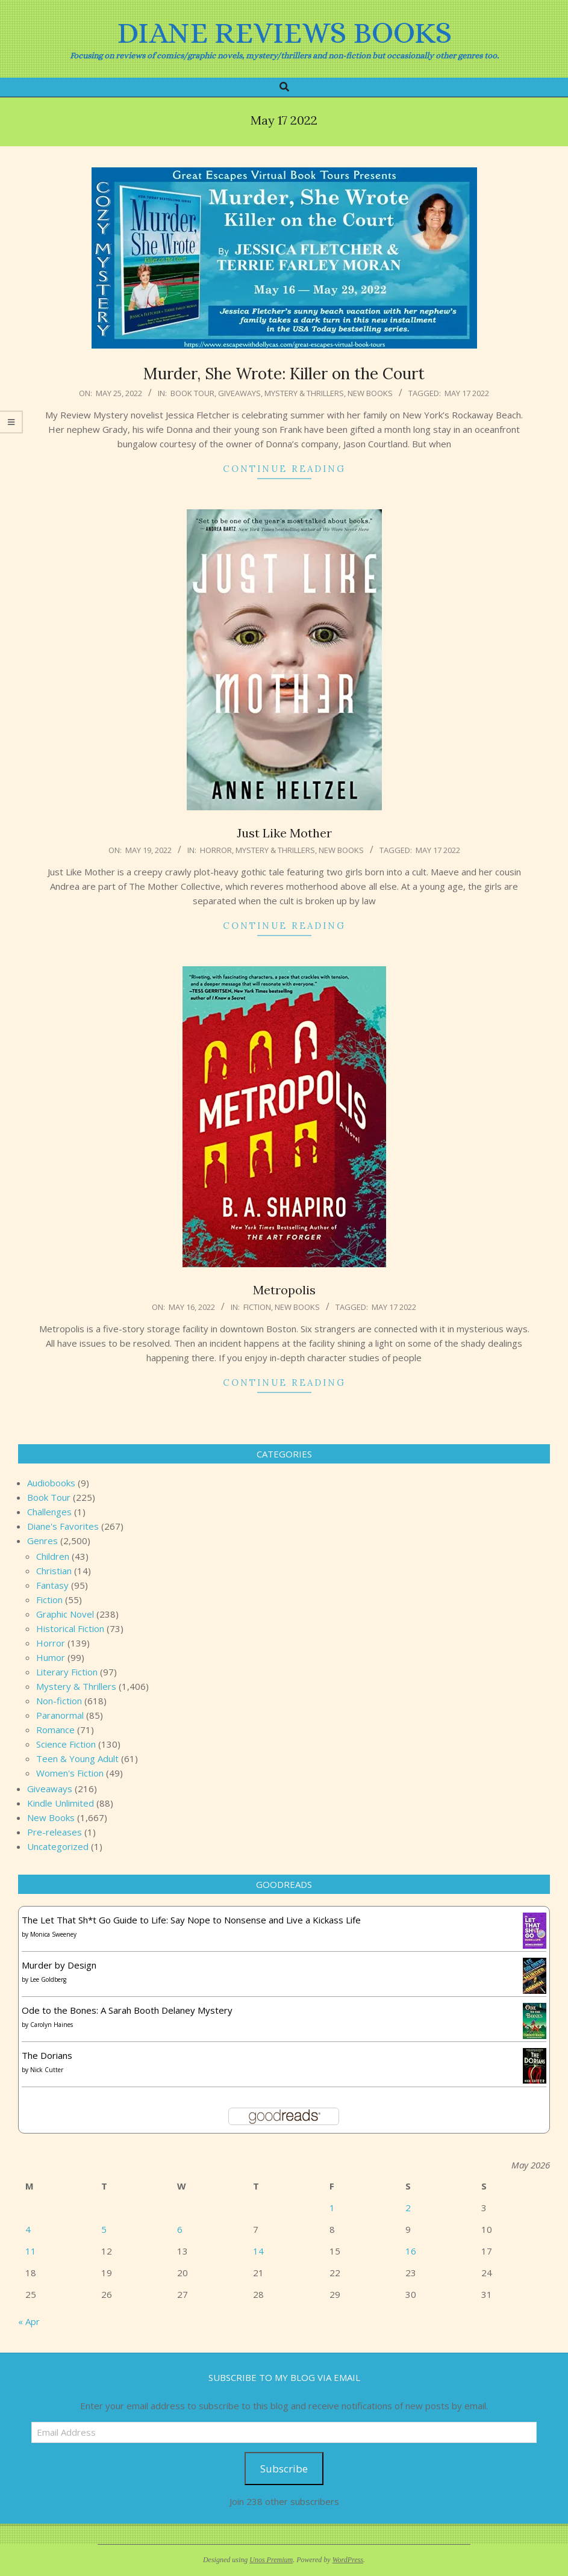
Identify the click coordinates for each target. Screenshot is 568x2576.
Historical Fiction (70, 1628)
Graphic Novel (65, 1614)
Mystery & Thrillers (304, 393)
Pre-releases (54, 1832)
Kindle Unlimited (60, 1803)
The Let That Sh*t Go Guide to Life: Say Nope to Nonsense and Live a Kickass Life (191, 1920)
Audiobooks (51, 1483)
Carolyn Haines (51, 2024)
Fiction (257, 1307)
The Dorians (47, 2055)
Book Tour (192, 393)
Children (52, 1556)
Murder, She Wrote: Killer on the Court (284, 373)
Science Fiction (66, 1744)
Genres (42, 1541)
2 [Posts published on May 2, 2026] (408, 2208)
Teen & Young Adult (77, 1758)
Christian (54, 1571)
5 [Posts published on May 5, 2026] (104, 2229)
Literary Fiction (67, 1672)
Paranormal (60, 1715)
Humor (50, 1657)
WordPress (347, 2560)
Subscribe (284, 2468)
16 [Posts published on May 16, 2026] (410, 2251)
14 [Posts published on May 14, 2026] (258, 2251)
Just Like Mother (284, 832)
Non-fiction (59, 1701)
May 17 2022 (467, 393)
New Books (370, 393)
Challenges (49, 1512)
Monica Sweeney (53, 1934)
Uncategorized (58, 1846)
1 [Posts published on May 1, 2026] (332, 2208)
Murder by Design (59, 1965)
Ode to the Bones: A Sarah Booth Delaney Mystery (127, 2010)
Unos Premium (271, 2560)
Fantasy (52, 1585)
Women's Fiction (70, 1773)
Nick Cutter (46, 2069)
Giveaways (239, 393)
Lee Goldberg (48, 1979)
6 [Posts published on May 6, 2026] (180, 2229)
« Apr (29, 2321)
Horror (216, 850)
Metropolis (284, 1289)
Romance (55, 1730)
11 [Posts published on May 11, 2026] (30, 2251)
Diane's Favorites (63, 1526)
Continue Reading (284, 468)
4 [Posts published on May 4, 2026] (28, 2229)
